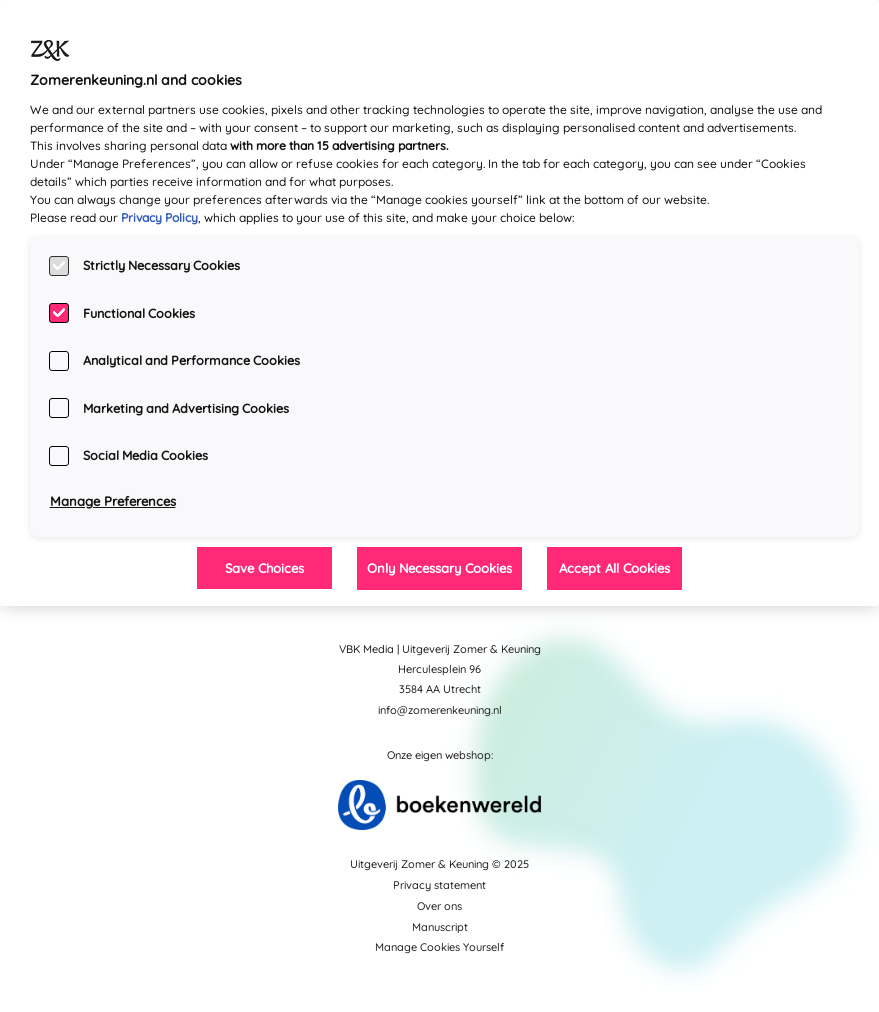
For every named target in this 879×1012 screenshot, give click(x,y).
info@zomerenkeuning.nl (440, 710)
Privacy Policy (159, 217)
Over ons (439, 906)
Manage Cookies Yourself (439, 947)
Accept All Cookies (614, 568)
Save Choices (264, 568)
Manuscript (440, 927)
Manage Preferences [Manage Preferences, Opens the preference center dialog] (113, 501)
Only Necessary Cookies (439, 568)
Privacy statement (439, 885)
